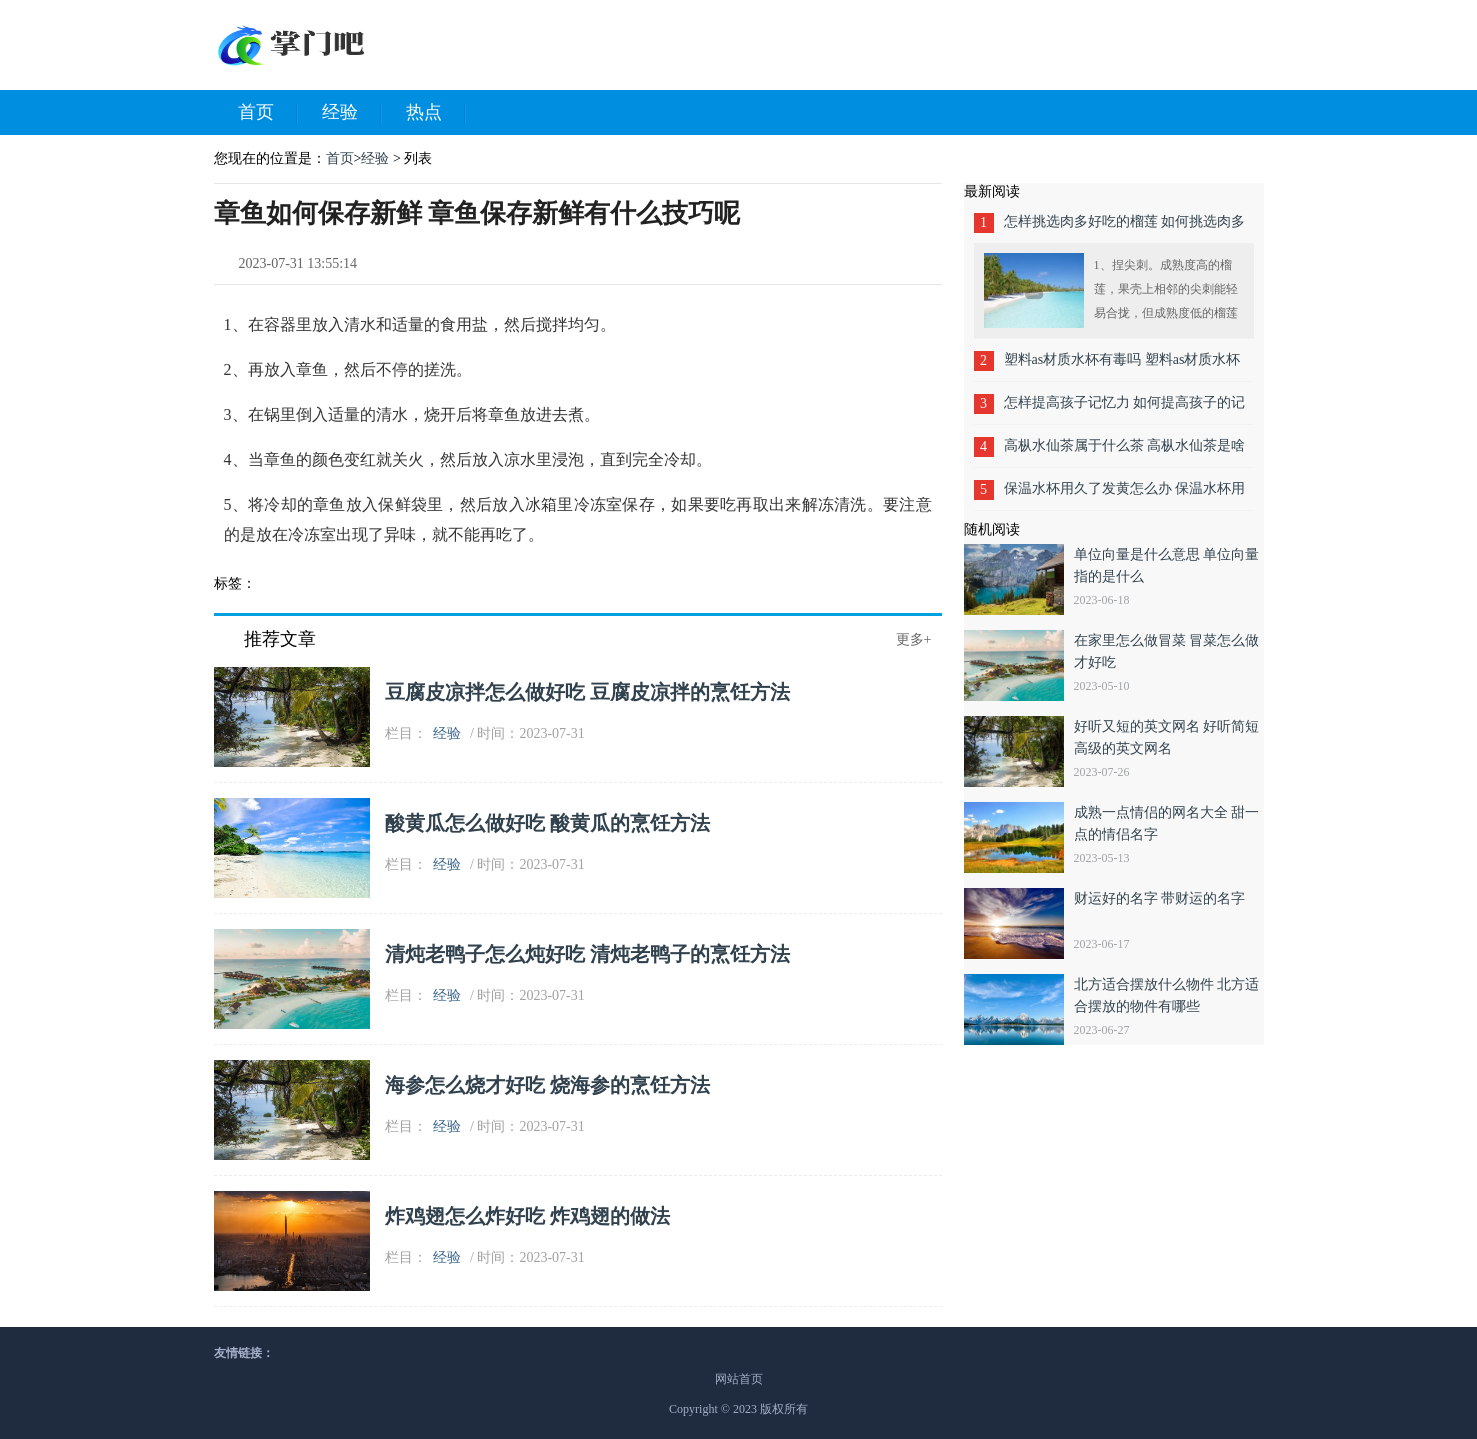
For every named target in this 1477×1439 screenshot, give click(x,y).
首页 (268, 113)
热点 (436, 113)
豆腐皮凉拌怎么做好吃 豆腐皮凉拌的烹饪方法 (587, 692)
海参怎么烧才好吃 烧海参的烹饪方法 (547, 1085)
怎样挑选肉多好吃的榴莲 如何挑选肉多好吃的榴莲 (1125, 228)
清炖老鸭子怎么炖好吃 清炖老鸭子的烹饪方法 (587, 954)
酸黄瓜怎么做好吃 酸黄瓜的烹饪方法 (547, 823)
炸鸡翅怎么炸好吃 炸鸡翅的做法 (527, 1216)
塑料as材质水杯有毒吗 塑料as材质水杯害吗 (1122, 366)
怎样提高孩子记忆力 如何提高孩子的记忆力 (1125, 409)
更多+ (914, 639)
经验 (352, 113)
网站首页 (739, 1379)
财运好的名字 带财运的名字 (1160, 898)
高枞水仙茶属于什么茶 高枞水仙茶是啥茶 (1125, 452)
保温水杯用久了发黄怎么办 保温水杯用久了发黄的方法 (1125, 495)
